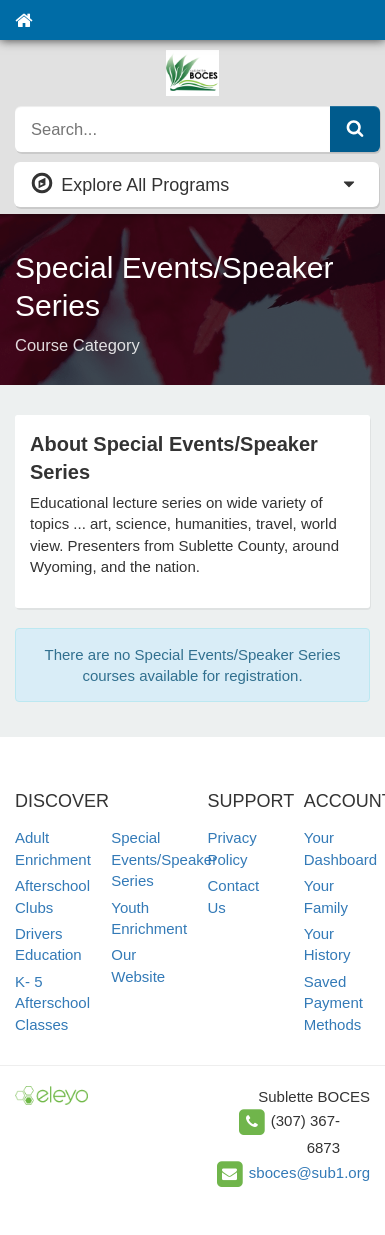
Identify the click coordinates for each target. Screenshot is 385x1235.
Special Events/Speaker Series (164, 859)
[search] (173, 129)
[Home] (23, 20)
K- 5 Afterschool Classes (52, 1003)
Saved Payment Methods (333, 1003)
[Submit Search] (355, 129)
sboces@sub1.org (309, 1172)
